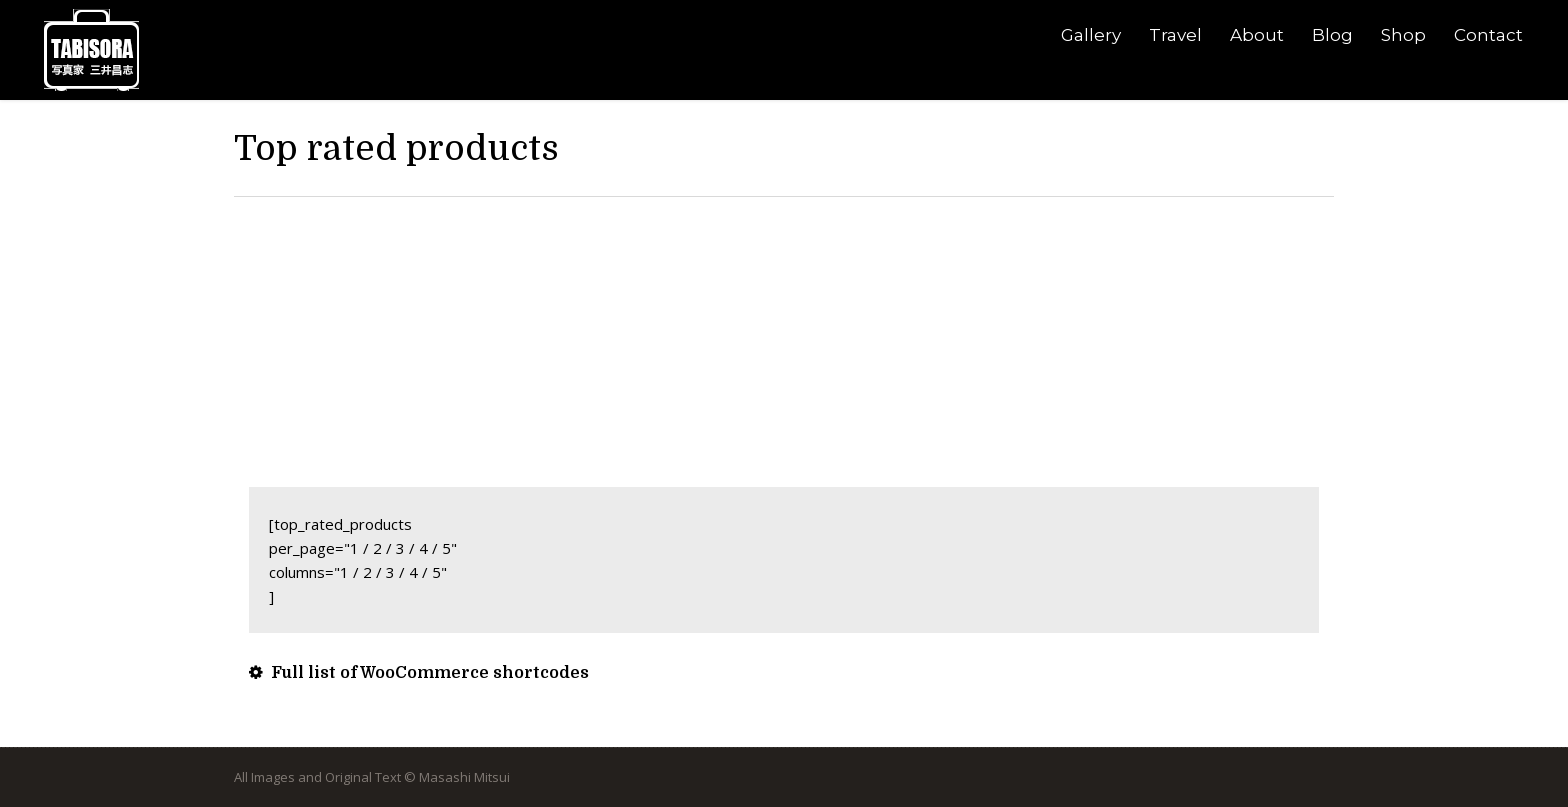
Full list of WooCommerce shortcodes (419, 673)
